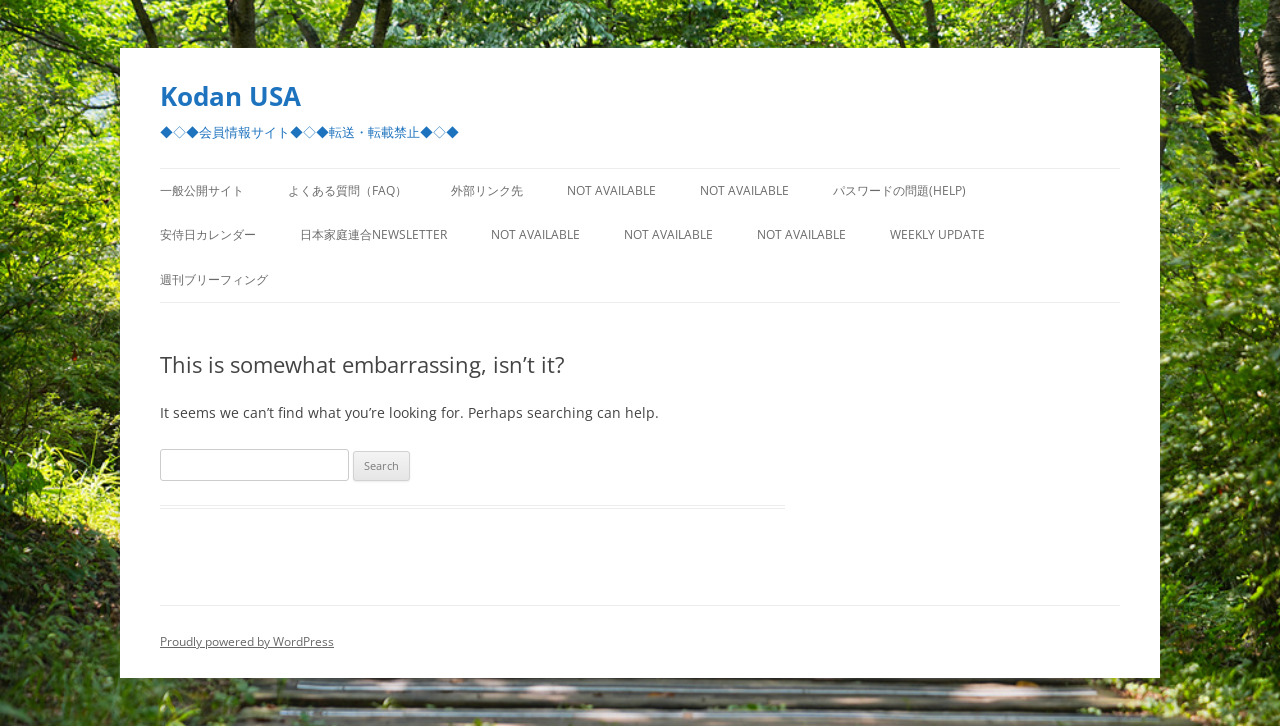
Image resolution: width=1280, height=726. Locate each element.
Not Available (611, 190)
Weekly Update (937, 234)
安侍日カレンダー (208, 234)
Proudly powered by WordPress (247, 641)
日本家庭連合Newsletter (373, 234)
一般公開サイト (202, 190)
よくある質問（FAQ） (347, 190)
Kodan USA (230, 96)
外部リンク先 (487, 190)
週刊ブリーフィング (214, 279)
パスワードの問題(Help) (899, 190)
